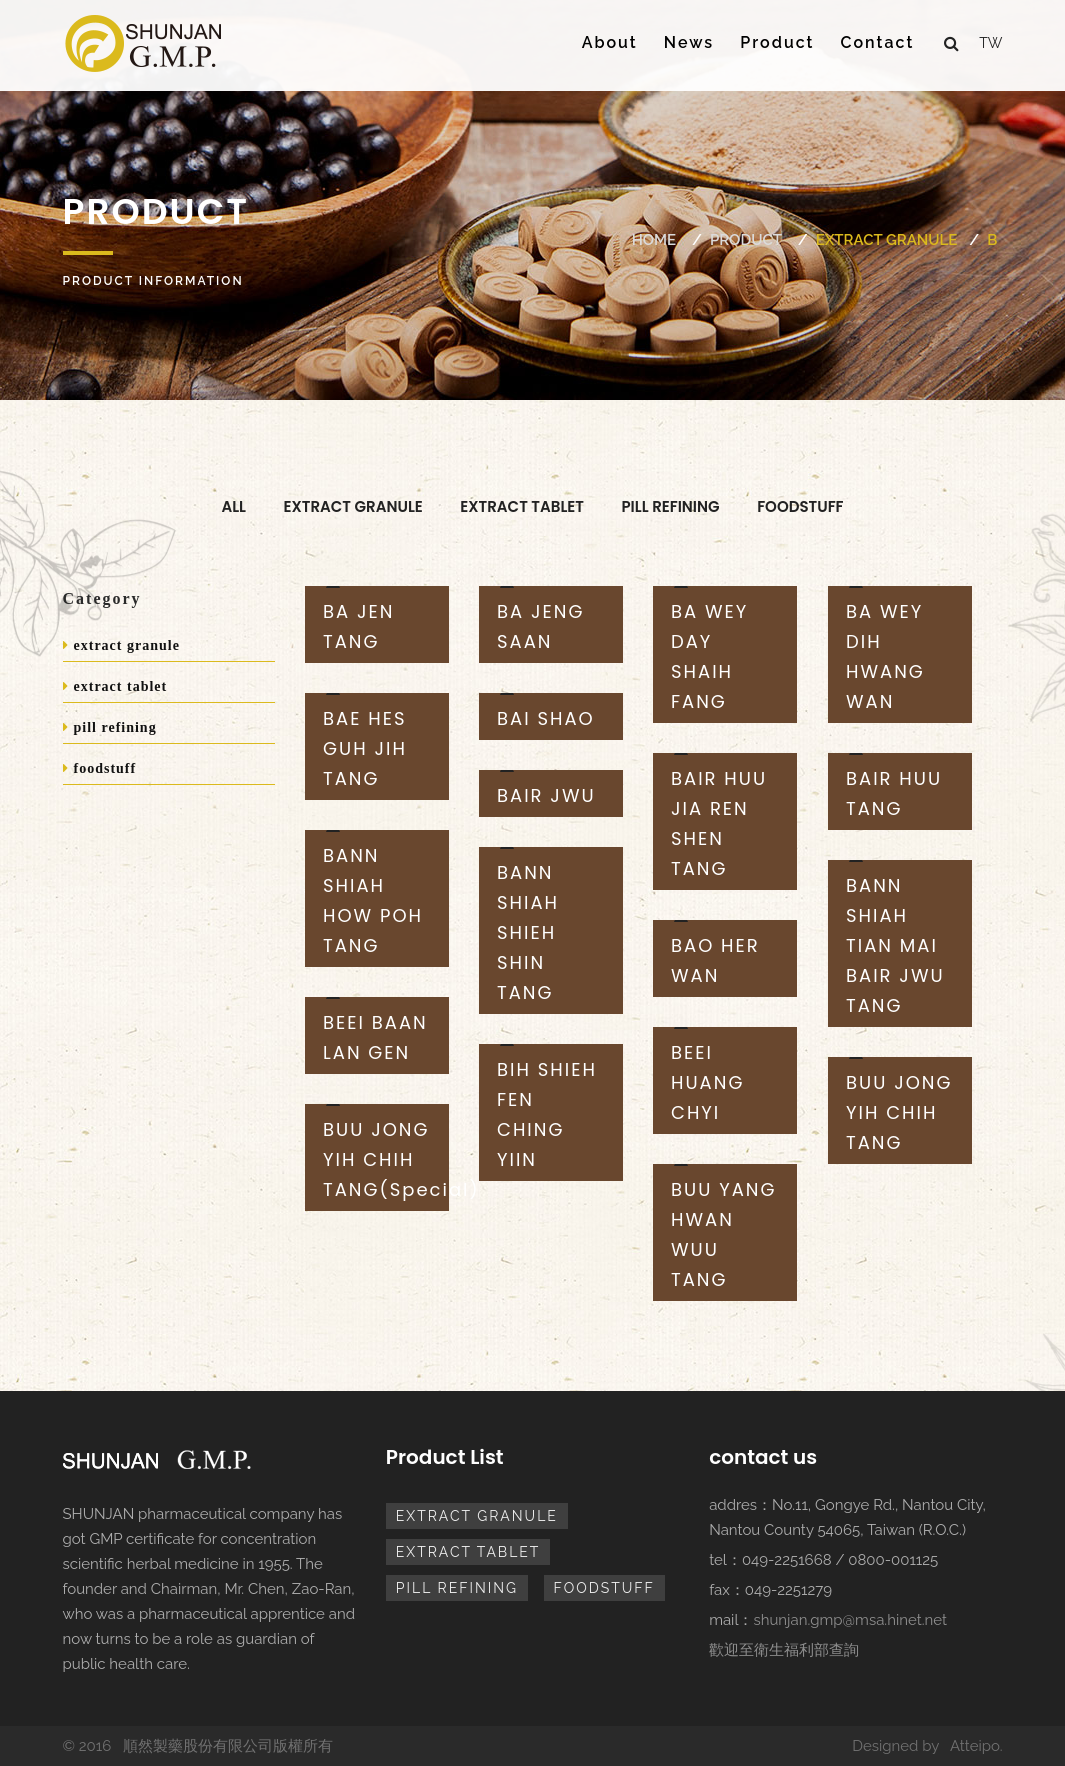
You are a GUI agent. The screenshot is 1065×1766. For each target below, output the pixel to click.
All (233, 506)
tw (990, 43)
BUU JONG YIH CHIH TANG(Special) (401, 1159)
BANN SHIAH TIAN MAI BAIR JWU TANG (895, 945)
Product (777, 42)
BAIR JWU (546, 795)
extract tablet (522, 506)
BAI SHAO (546, 718)
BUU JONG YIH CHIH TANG (899, 1112)
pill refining (671, 506)
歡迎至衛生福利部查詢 (784, 1650)
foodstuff (800, 506)
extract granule (887, 240)
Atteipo (975, 1746)
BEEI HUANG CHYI (707, 1082)
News (689, 42)
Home (654, 240)
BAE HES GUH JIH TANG (365, 748)
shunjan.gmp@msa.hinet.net (850, 1620)
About (610, 42)
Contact (878, 42)
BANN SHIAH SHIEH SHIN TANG (528, 932)
